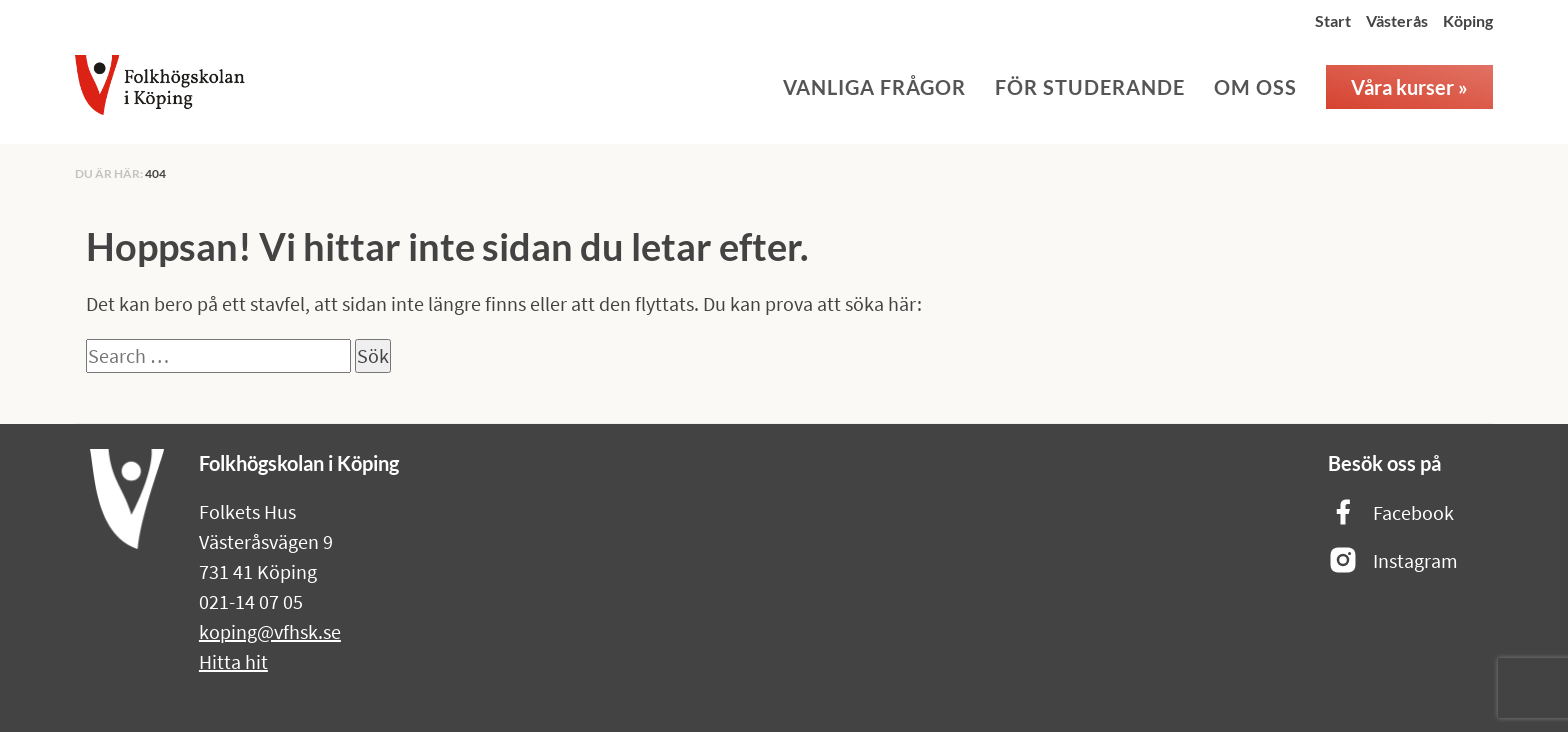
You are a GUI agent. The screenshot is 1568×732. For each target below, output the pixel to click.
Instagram (1393, 561)
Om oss (1255, 87)
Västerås (1397, 20)
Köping (1468, 20)
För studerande (1090, 87)
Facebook (1391, 513)
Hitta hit (233, 661)
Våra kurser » (1409, 87)
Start (1333, 20)
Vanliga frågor (874, 87)
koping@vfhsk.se (270, 631)
